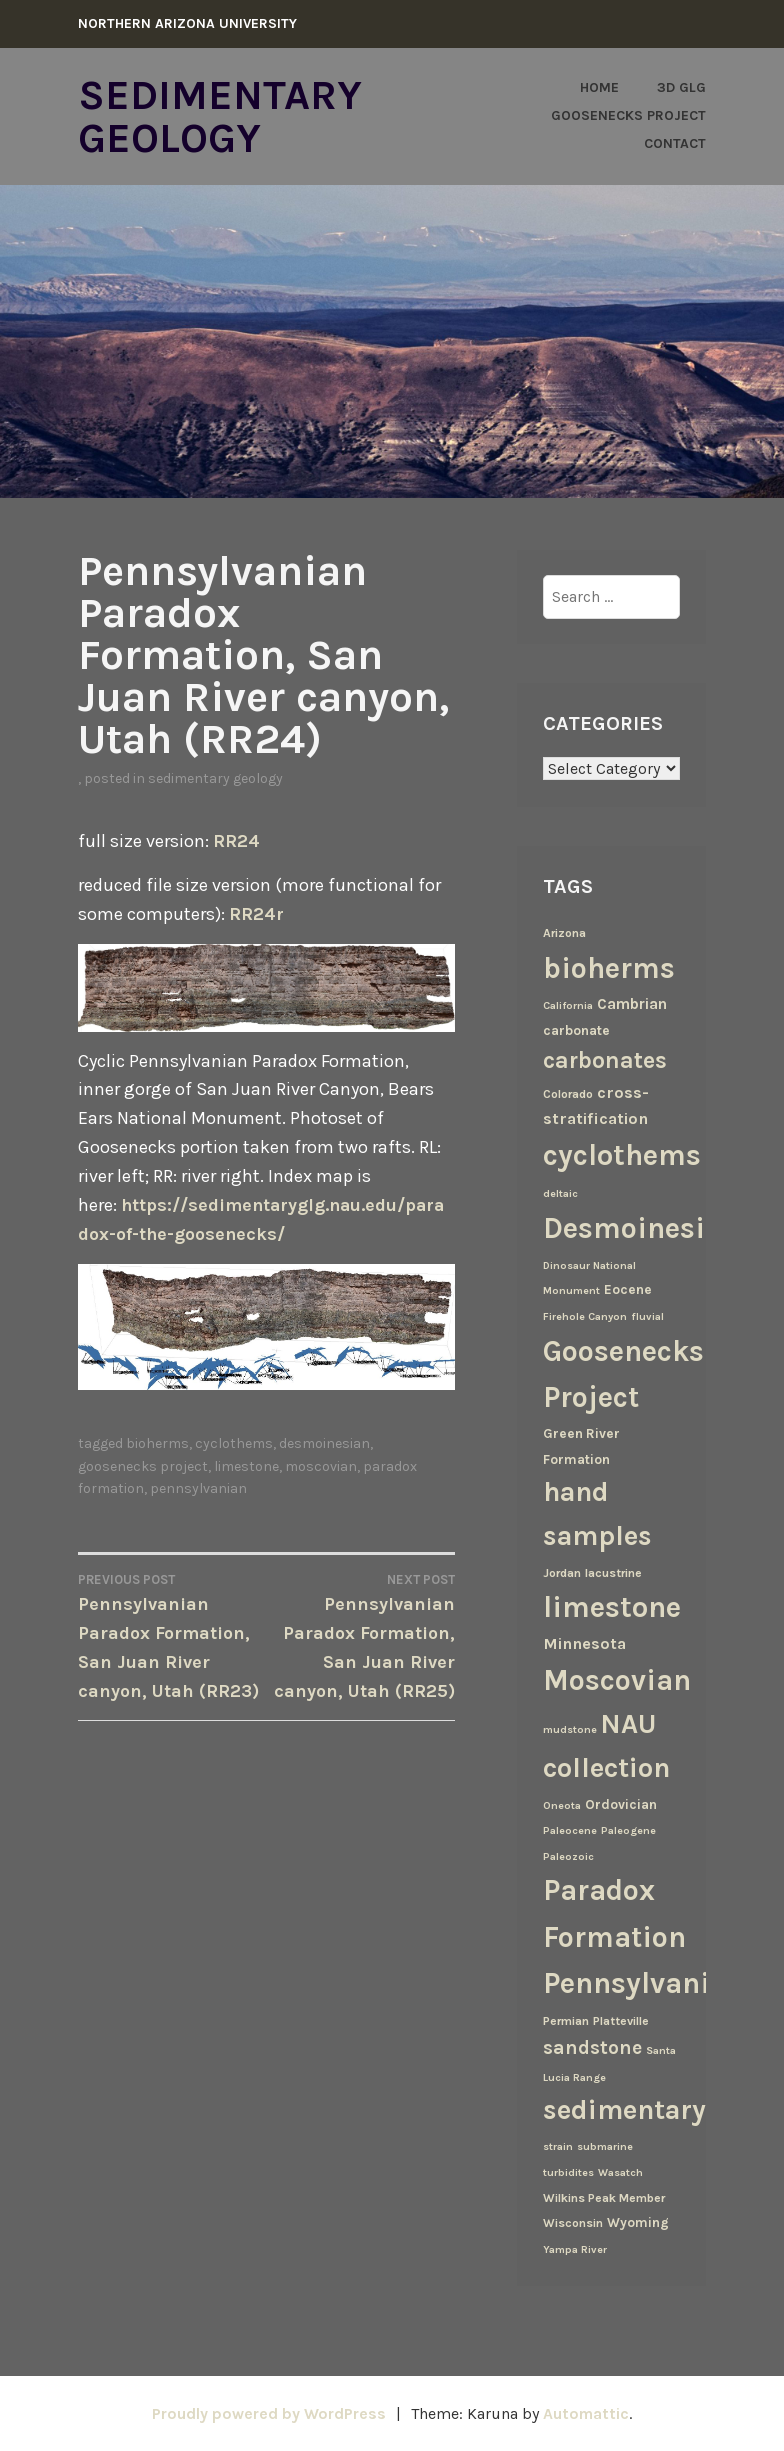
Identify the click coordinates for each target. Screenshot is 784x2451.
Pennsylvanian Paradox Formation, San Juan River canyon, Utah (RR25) (361, 1630)
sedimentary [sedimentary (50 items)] (624, 2109)
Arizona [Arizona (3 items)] (564, 932)
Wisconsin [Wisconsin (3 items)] (573, 2222)
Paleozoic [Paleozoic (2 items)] (568, 1855)
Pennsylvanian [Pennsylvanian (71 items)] (644, 1982)
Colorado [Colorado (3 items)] (568, 1093)
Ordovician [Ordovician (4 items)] (621, 1803)
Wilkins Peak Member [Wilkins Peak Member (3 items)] (604, 2197)
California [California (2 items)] (568, 1004)
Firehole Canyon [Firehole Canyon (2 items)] (585, 1315)
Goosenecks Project (628, 115)
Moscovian (321, 1461)
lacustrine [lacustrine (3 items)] (613, 1571)
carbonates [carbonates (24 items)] (605, 1059)
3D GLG (681, 87)
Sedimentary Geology (220, 116)
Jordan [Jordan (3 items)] (562, 1571)
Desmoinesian (324, 1439)
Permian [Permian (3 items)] (566, 2020)
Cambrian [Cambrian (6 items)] (632, 1003)
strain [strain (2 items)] (558, 2145)
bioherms (157, 1439)
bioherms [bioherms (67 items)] (609, 967)
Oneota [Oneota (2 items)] (562, 1804)
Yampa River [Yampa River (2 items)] (575, 2248)
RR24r (256, 912)
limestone (246, 1461)
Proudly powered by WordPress (268, 2412)
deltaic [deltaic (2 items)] (560, 1192)
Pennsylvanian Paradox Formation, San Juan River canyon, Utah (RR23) (172, 1630)
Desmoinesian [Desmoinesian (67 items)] (641, 1226)
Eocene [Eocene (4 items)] (628, 1288)
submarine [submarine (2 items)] (605, 2145)
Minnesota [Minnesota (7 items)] (584, 1642)
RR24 (236, 840)
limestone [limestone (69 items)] (612, 1606)
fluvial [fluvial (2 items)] (647, 1315)
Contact (675, 143)
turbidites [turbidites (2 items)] (568, 2171)
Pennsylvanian (198, 1484)
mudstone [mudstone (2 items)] (570, 1728)
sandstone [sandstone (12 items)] (592, 2045)
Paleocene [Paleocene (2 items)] (570, 1829)
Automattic (586, 2412)
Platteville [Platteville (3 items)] (621, 2020)
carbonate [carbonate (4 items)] (576, 1029)
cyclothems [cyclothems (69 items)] (622, 1154)
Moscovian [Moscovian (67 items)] (617, 1679)
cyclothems (234, 1439)
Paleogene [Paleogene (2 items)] (628, 1829)
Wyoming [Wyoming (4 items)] (638, 2221)
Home (599, 87)
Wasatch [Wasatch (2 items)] (620, 2171)
